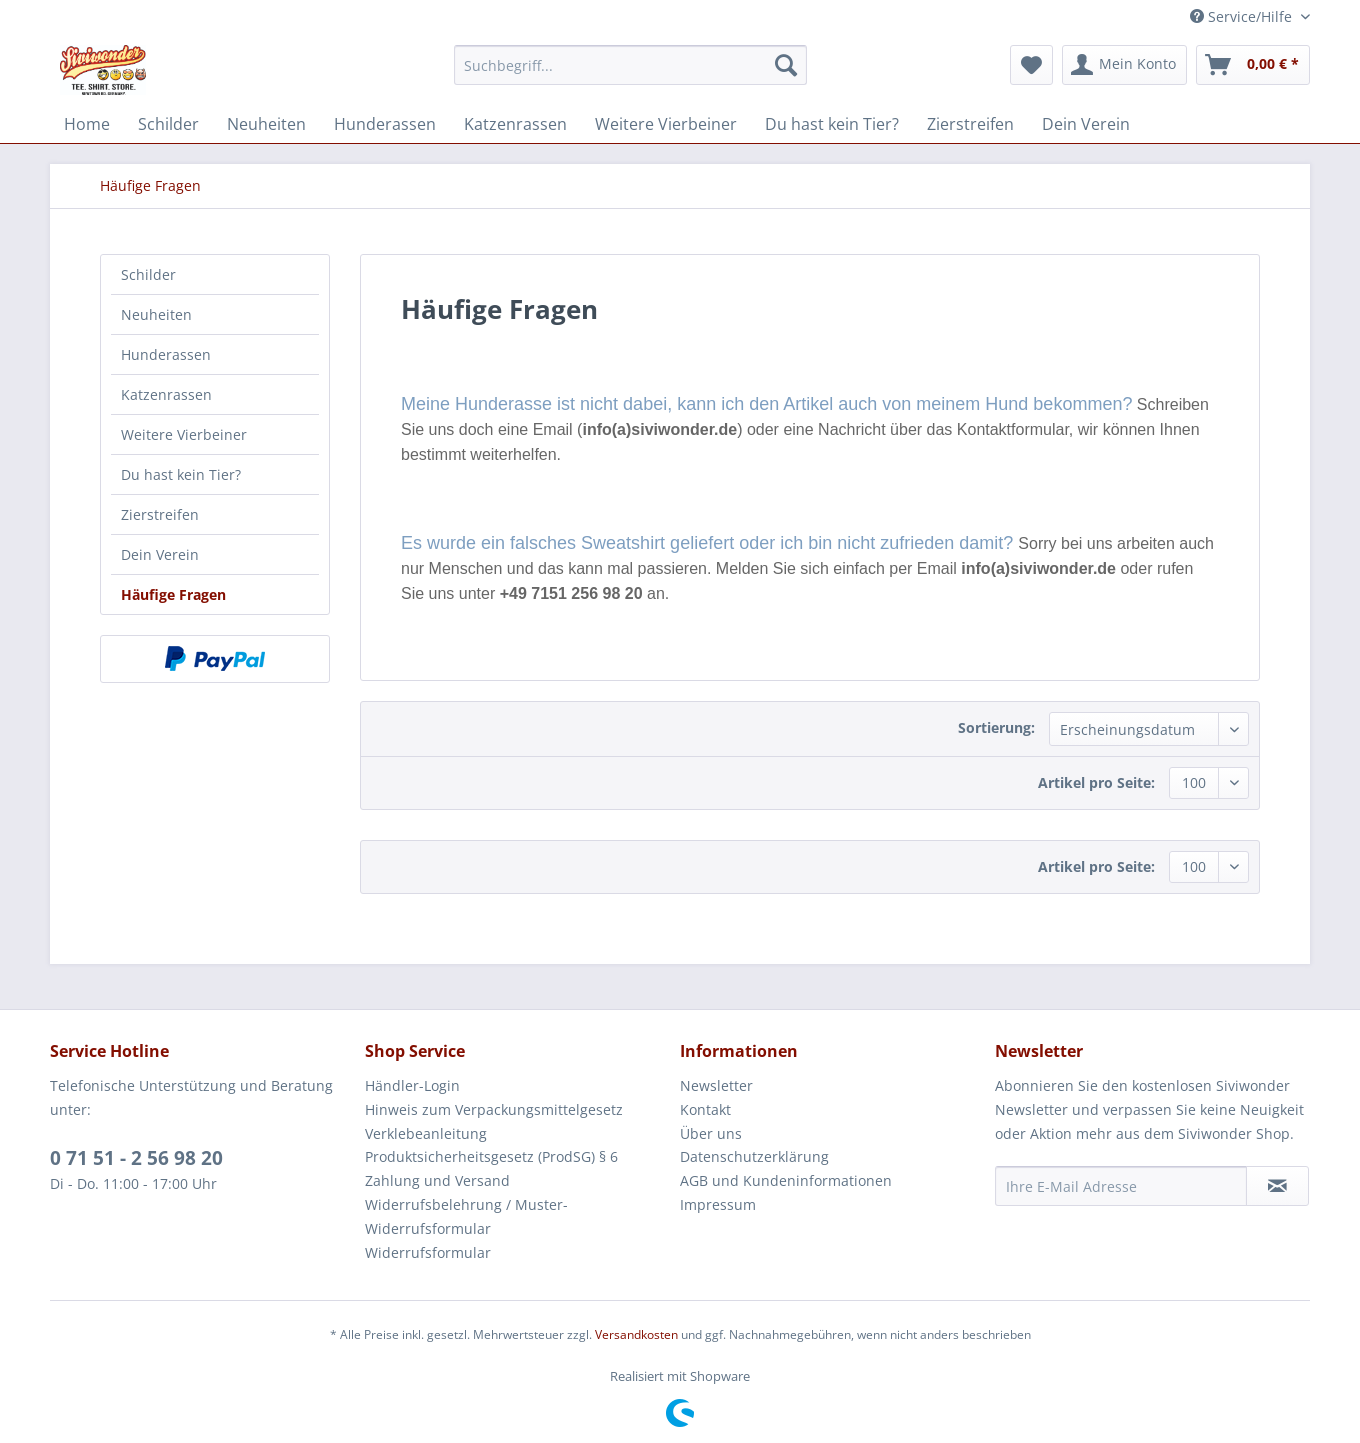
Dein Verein (160, 554)
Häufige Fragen (173, 594)
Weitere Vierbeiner (184, 434)
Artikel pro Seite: (1096, 782)
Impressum (718, 1204)
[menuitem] (630, 65)
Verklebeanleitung (426, 1133)
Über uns (711, 1133)
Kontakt (705, 1109)
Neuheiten (156, 314)
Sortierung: (996, 727)
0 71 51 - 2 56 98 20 (136, 1158)
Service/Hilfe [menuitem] (1243, 16)
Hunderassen (166, 354)
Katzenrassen (166, 394)
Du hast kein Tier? (181, 474)
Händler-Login (412, 1085)
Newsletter (716, 1085)
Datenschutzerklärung (754, 1156)
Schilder (148, 274)
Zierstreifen (160, 514)
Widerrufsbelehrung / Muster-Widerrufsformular (466, 1216)
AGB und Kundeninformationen (786, 1180)
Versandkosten (636, 1334)
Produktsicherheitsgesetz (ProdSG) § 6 (491, 1156)
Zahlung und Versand (437, 1180)
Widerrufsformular (428, 1252)
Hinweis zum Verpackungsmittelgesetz (494, 1109)
